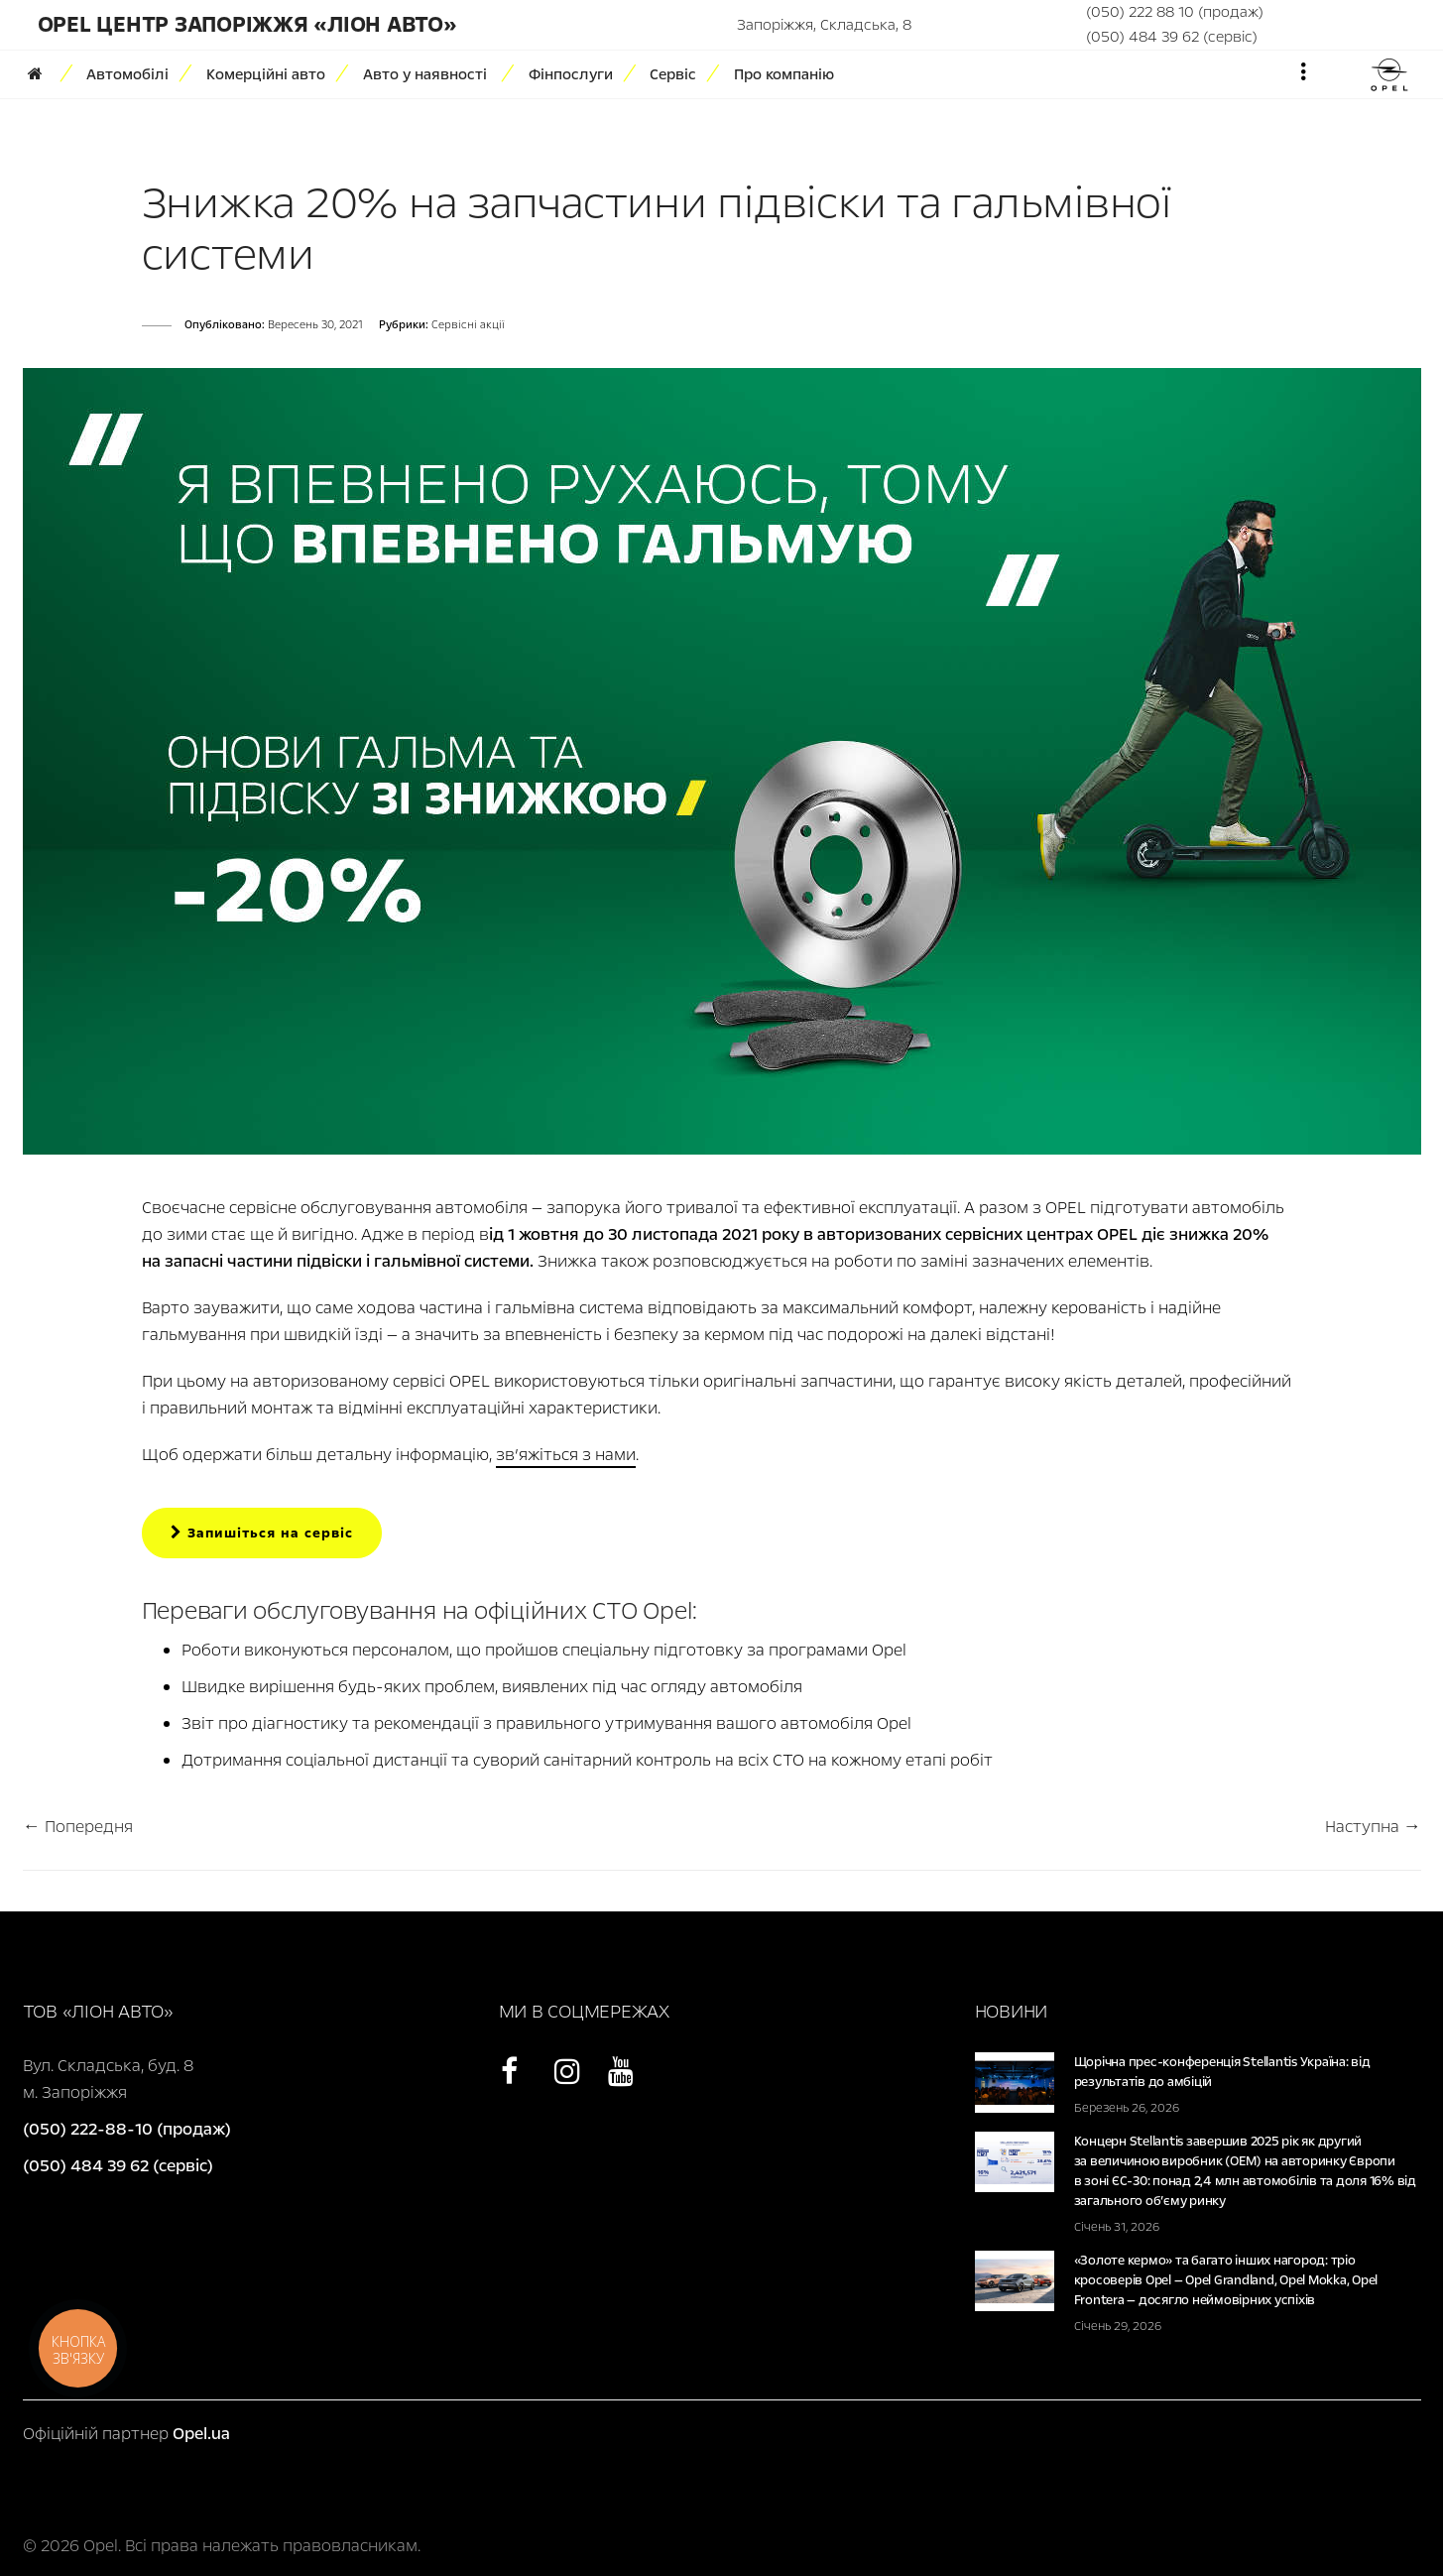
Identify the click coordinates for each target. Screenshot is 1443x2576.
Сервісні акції (468, 324)
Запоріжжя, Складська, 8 (824, 25)
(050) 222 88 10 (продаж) (1174, 12)
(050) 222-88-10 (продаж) (127, 2129)
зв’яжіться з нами (566, 1454)
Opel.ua (201, 2433)
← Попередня (78, 1826)
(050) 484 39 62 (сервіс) (1172, 37)
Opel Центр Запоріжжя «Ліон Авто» (247, 25)
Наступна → (1373, 1826)
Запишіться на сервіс (262, 1533)
